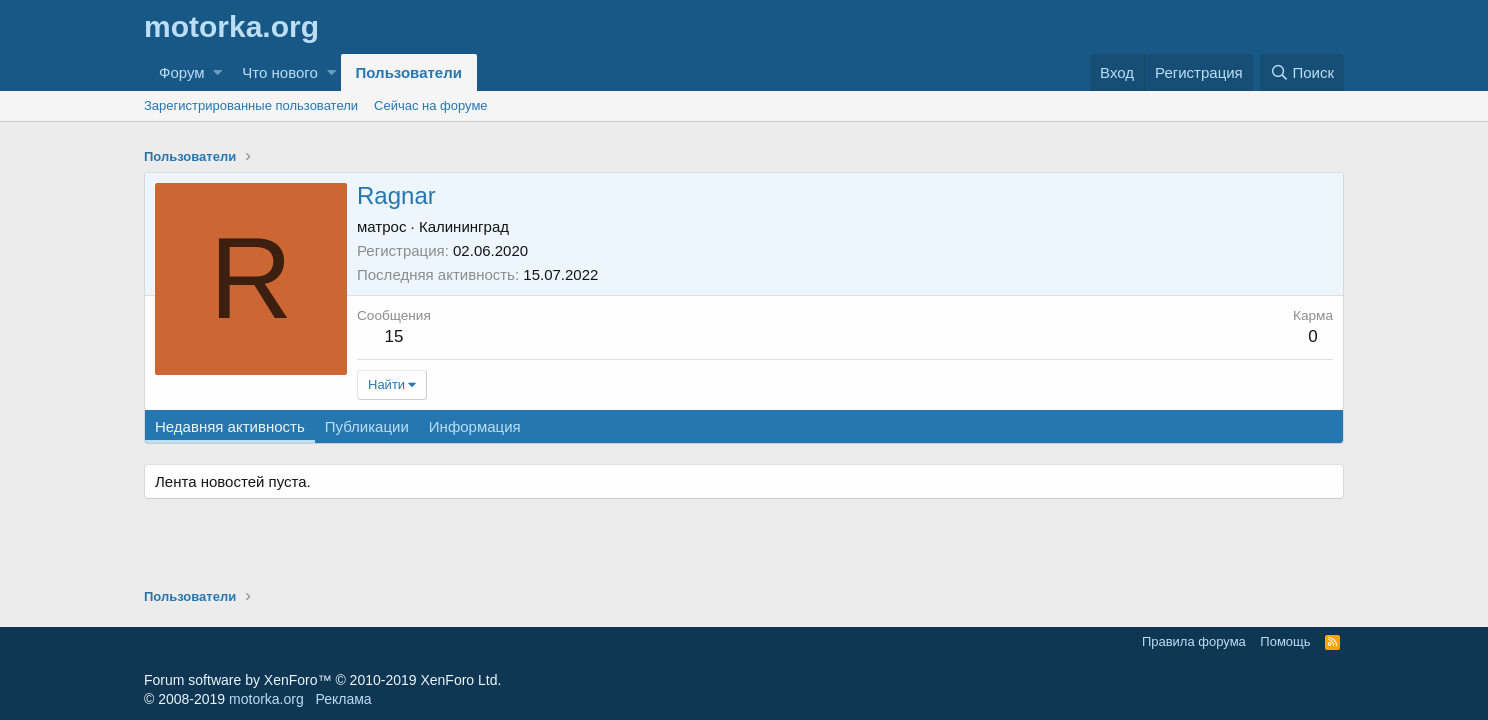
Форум (182, 72)
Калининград (464, 226)
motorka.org (266, 699)
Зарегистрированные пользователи (251, 105)
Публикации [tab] (367, 426)
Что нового (279, 72)
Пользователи (409, 72)
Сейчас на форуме (431, 105)
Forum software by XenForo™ (322, 680)
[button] (217, 72)
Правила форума (1194, 641)
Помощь (1285, 641)
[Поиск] (1302, 72)
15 (393, 336)
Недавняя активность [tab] (230, 426)
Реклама (343, 699)
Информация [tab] (475, 426)
